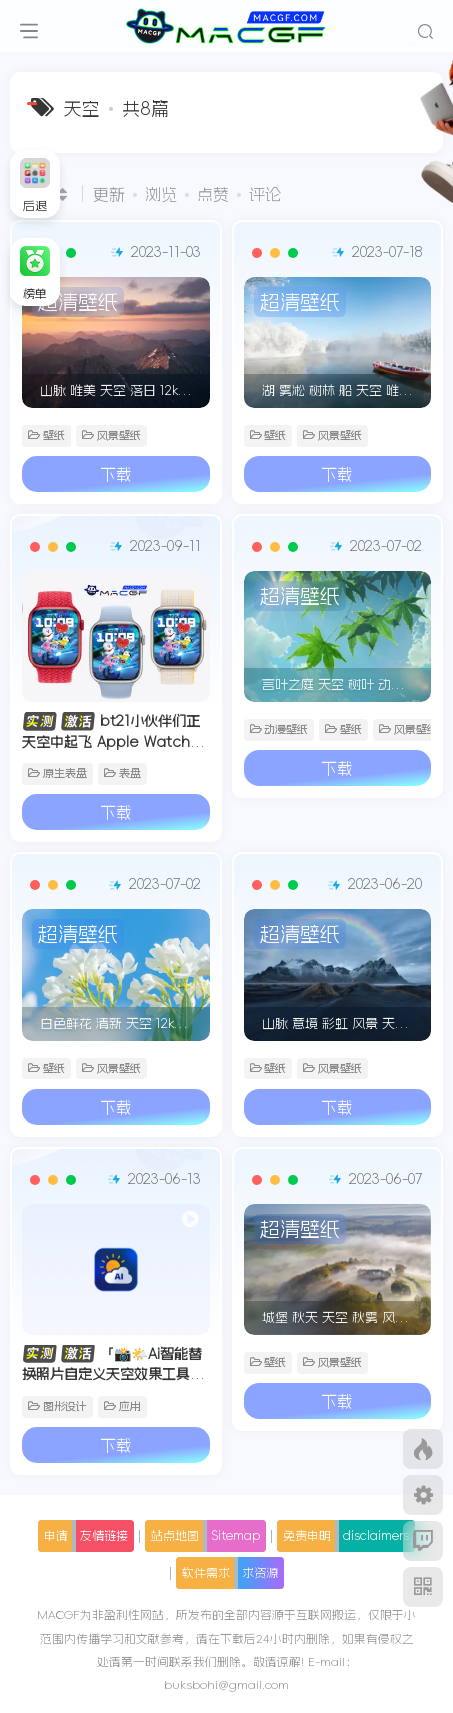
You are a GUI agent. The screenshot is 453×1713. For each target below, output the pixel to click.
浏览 (161, 194)
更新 (109, 194)
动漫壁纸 (279, 729)
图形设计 (57, 1406)
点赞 (213, 194)
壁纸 (46, 435)
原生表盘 (57, 773)
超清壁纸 (78, 302)
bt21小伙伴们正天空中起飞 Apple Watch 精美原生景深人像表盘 (115, 741)
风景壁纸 (111, 435)
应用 (122, 1406)
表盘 (122, 773)
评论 (265, 194)
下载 (116, 474)
